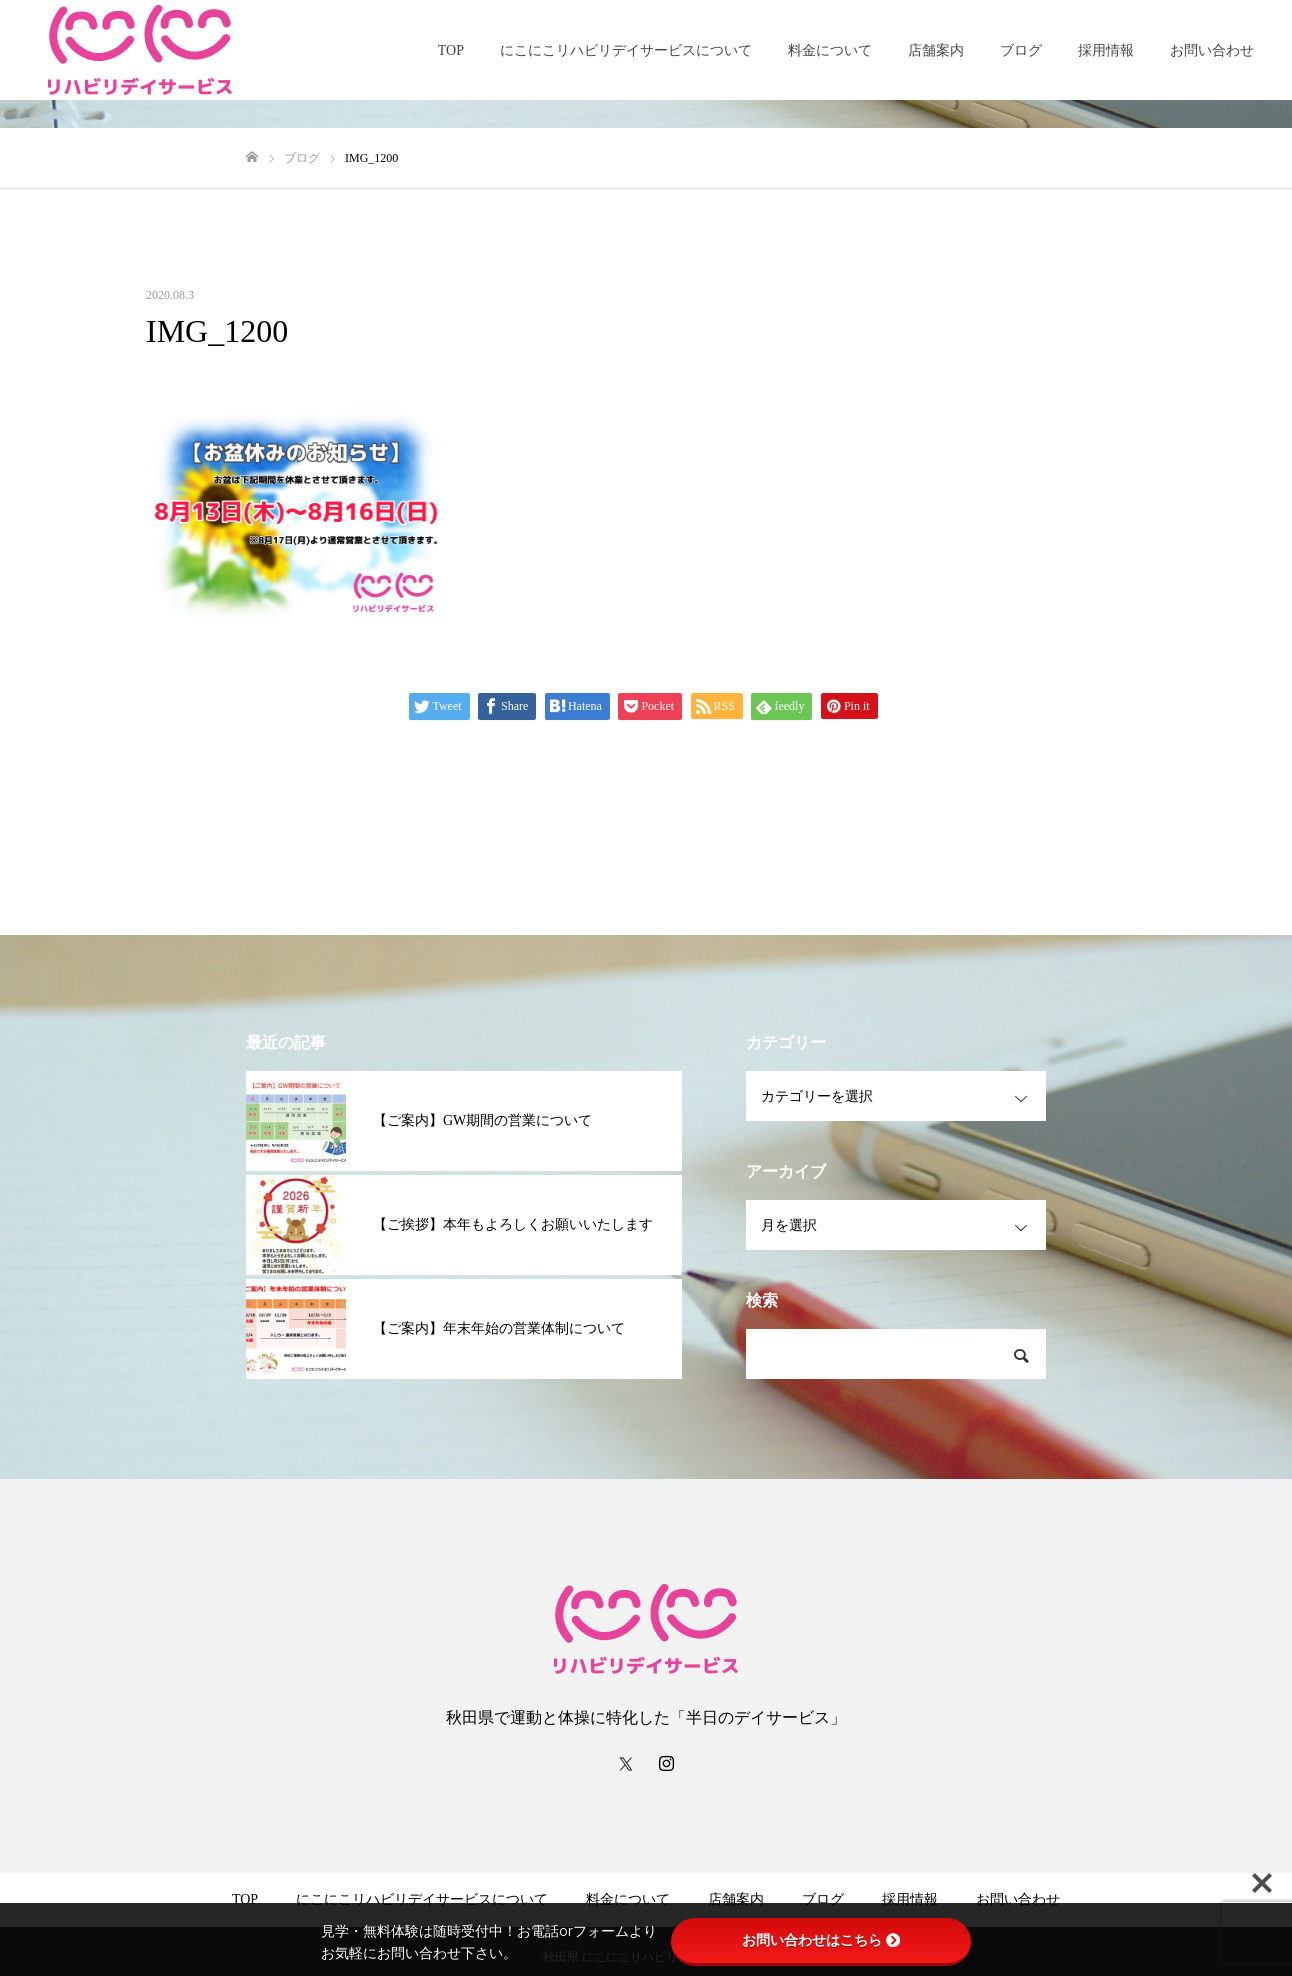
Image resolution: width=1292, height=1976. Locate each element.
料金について (830, 50)
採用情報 (1106, 50)
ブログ (1021, 50)
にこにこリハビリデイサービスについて (626, 50)
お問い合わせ (1212, 50)
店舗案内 (936, 50)
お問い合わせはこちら (821, 1940)
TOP (451, 50)
